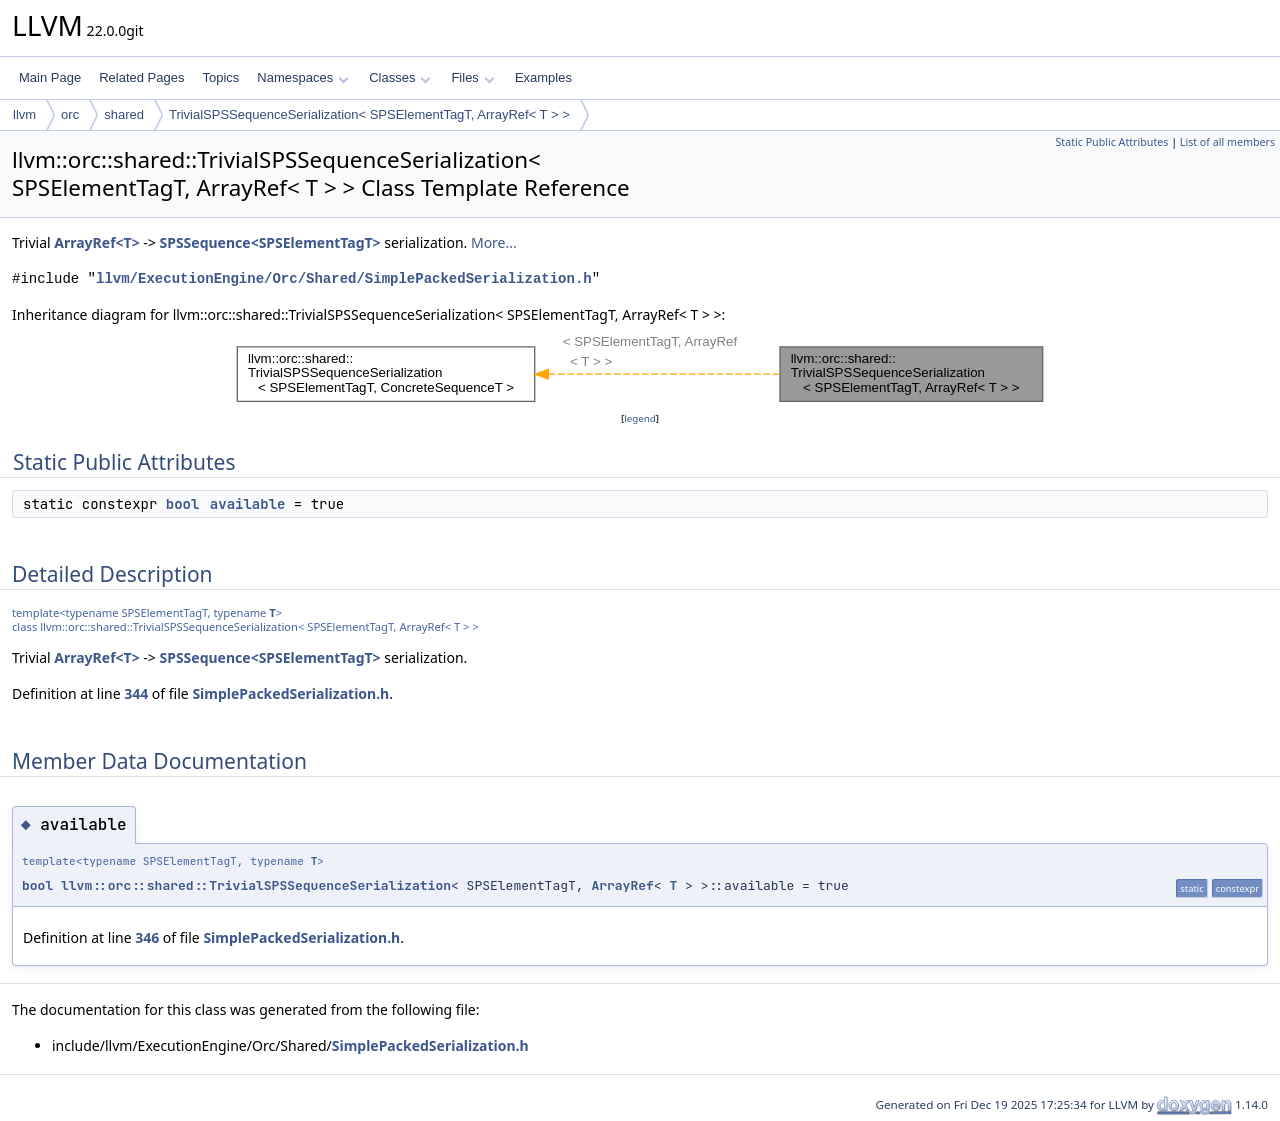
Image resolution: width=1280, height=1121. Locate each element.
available (248, 504)
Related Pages (141, 77)
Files (472, 77)
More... (494, 242)
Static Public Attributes (1111, 142)
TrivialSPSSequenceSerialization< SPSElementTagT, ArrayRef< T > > (369, 114)
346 (147, 937)
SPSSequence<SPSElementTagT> (269, 242)
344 (136, 693)
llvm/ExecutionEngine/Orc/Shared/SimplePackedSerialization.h (344, 278)
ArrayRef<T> (96, 242)
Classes (400, 77)
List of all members (1227, 142)
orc (70, 114)
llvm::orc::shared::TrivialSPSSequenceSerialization (256, 885)
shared (124, 114)
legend (640, 418)
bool (183, 504)
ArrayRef (622, 885)
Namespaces (302, 77)
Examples (543, 77)
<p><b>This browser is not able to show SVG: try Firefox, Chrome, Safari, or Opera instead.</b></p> (640, 367)
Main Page (50, 77)
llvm (24, 114)
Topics (220, 77)
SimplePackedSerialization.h (290, 693)
